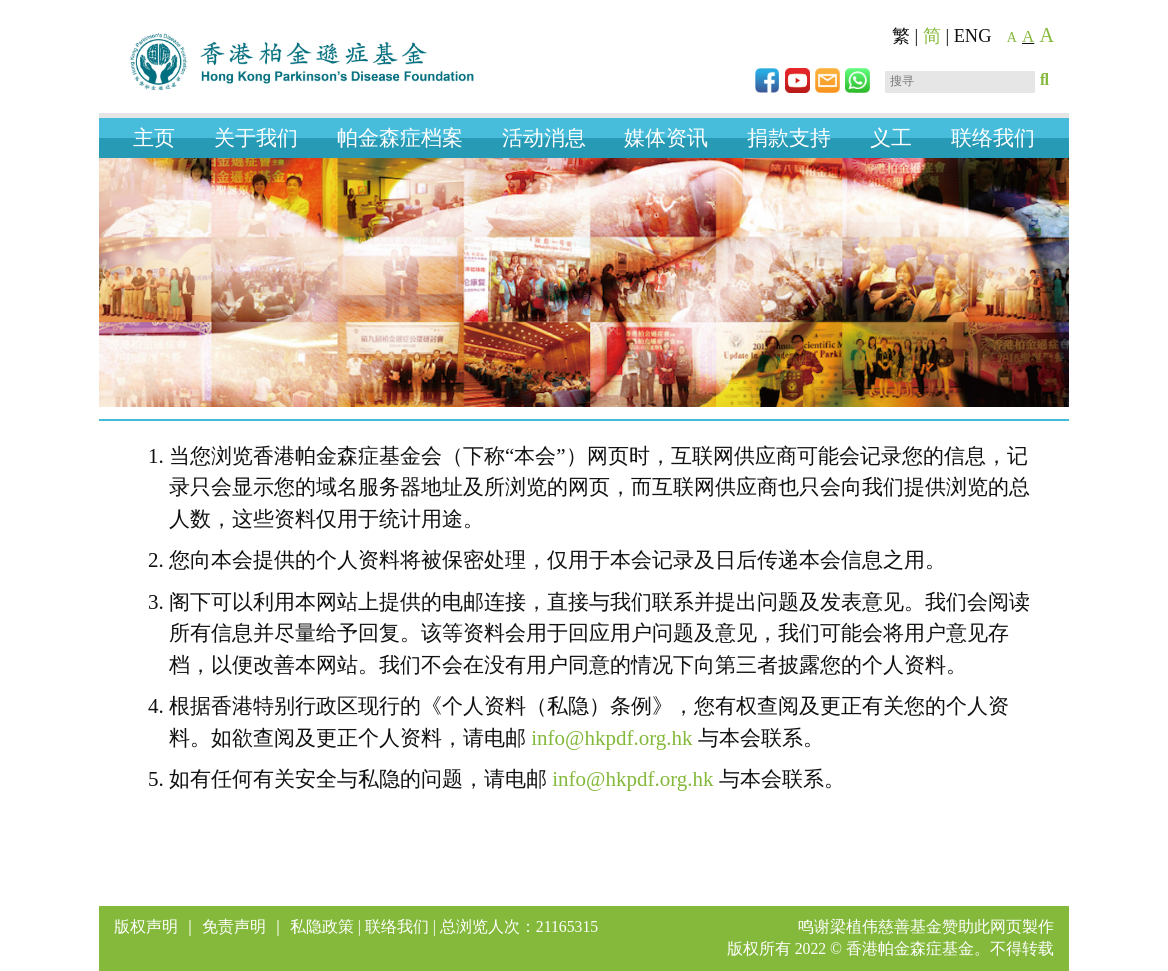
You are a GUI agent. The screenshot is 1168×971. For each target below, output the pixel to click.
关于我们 (256, 138)
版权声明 (146, 926)
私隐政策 (322, 926)
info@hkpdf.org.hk (611, 738)
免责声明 (234, 926)
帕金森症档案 (400, 138)
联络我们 (993, 138)
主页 (154, 138)
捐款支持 (789, 138)
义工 (891, 138)
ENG (973, 36)
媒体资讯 (666, 138)
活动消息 (544, 138)
